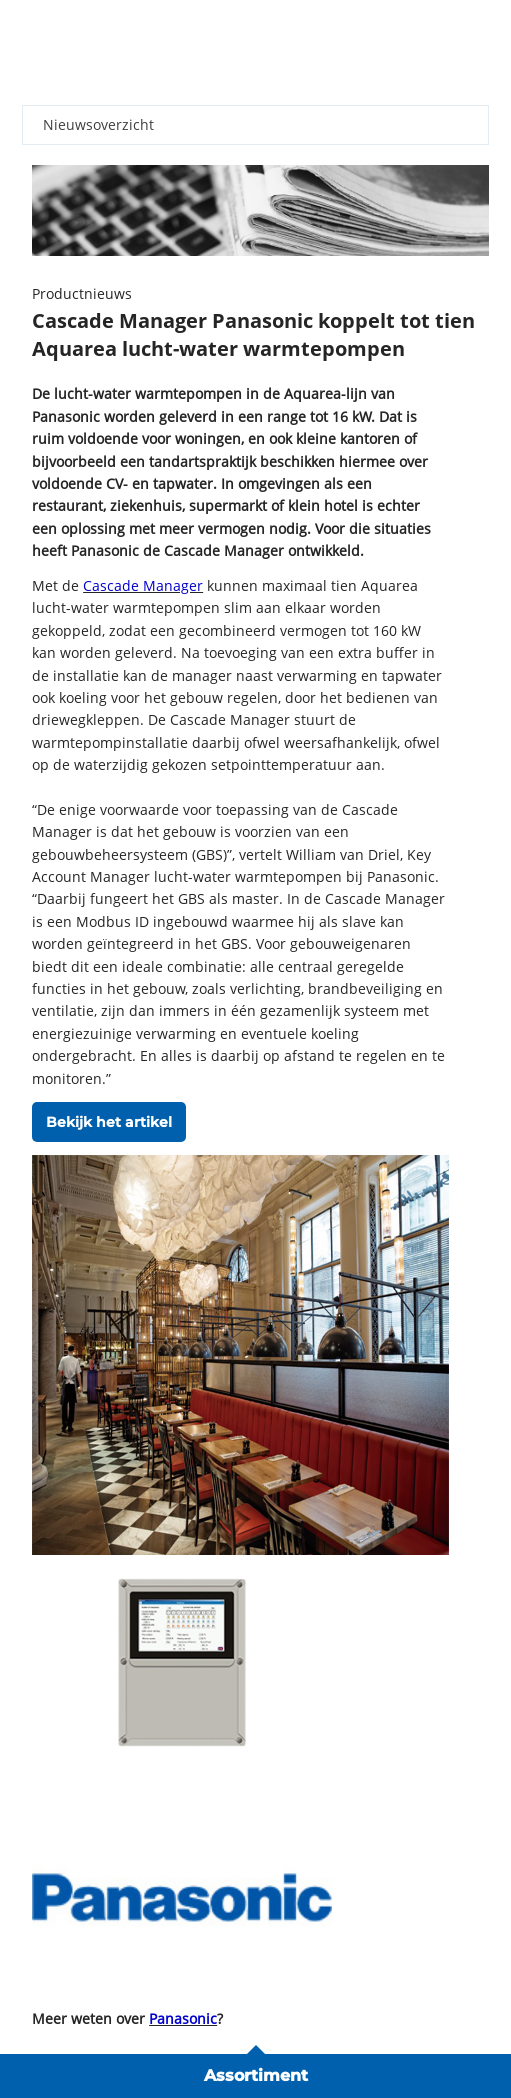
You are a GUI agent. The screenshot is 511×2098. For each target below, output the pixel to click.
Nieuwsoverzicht (98, 124)
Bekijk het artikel (109, 1122)
